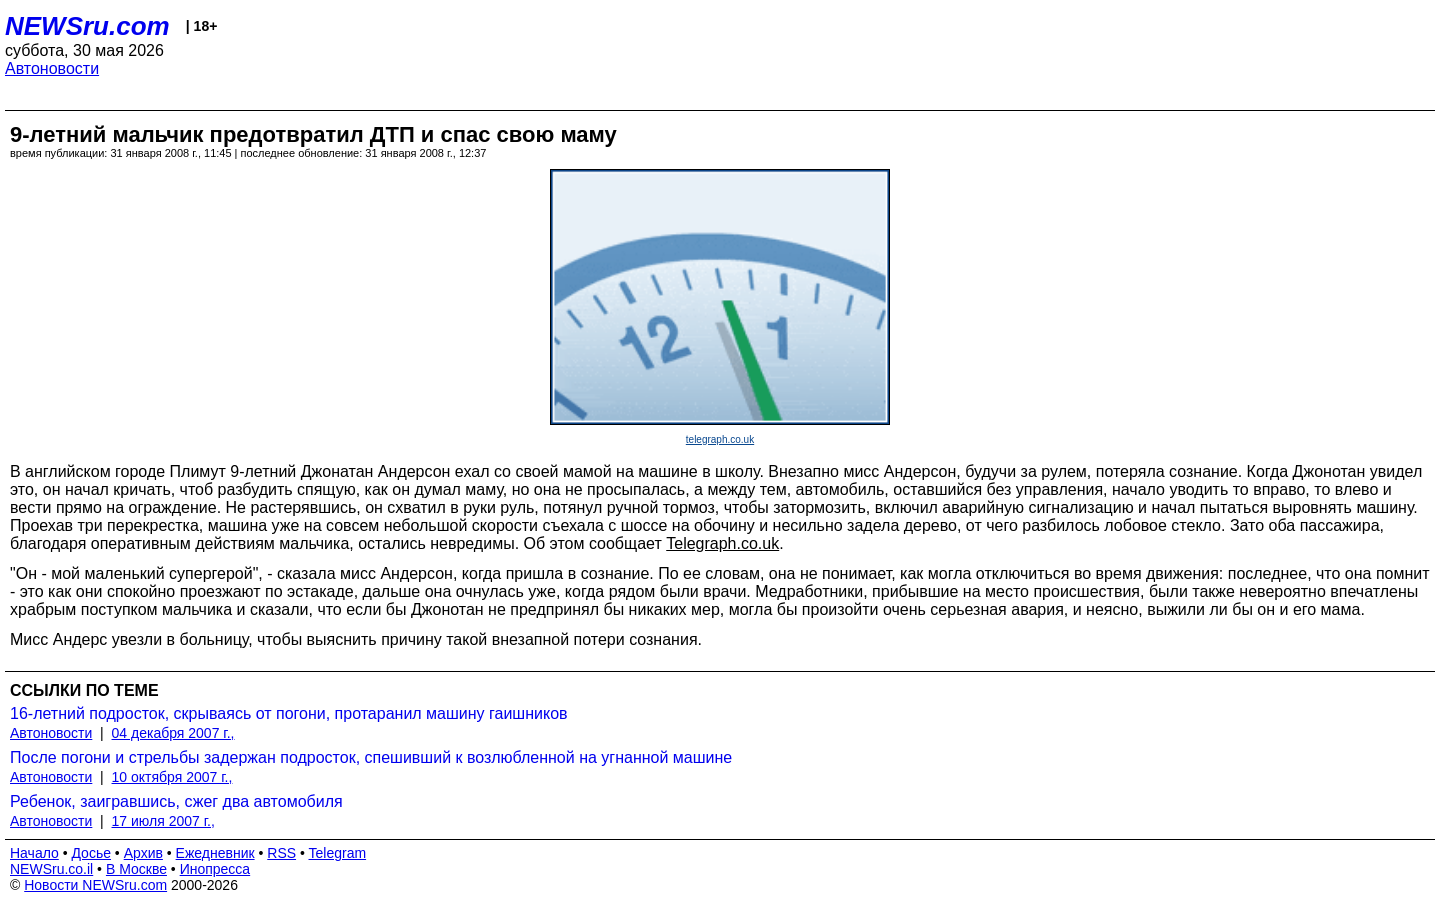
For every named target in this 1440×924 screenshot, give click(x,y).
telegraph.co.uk (720, 439)
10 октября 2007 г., (172, 777)
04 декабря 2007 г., (173, 733)
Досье (91, 853)
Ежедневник (215, 853)
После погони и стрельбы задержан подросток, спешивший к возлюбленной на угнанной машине (371, 757)
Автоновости (52, 68)
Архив (143, 853)
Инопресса (215, 869)
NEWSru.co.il (51, 869)
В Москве (136, 869)
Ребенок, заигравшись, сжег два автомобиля (176, 801)
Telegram (338, 853)
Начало (34, 853)
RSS (281, 853)
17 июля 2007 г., (163, 821)
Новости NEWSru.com (95, 885)
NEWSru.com (87, 26)
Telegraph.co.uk (722, 543)
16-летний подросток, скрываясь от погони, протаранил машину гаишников (289, 713)
